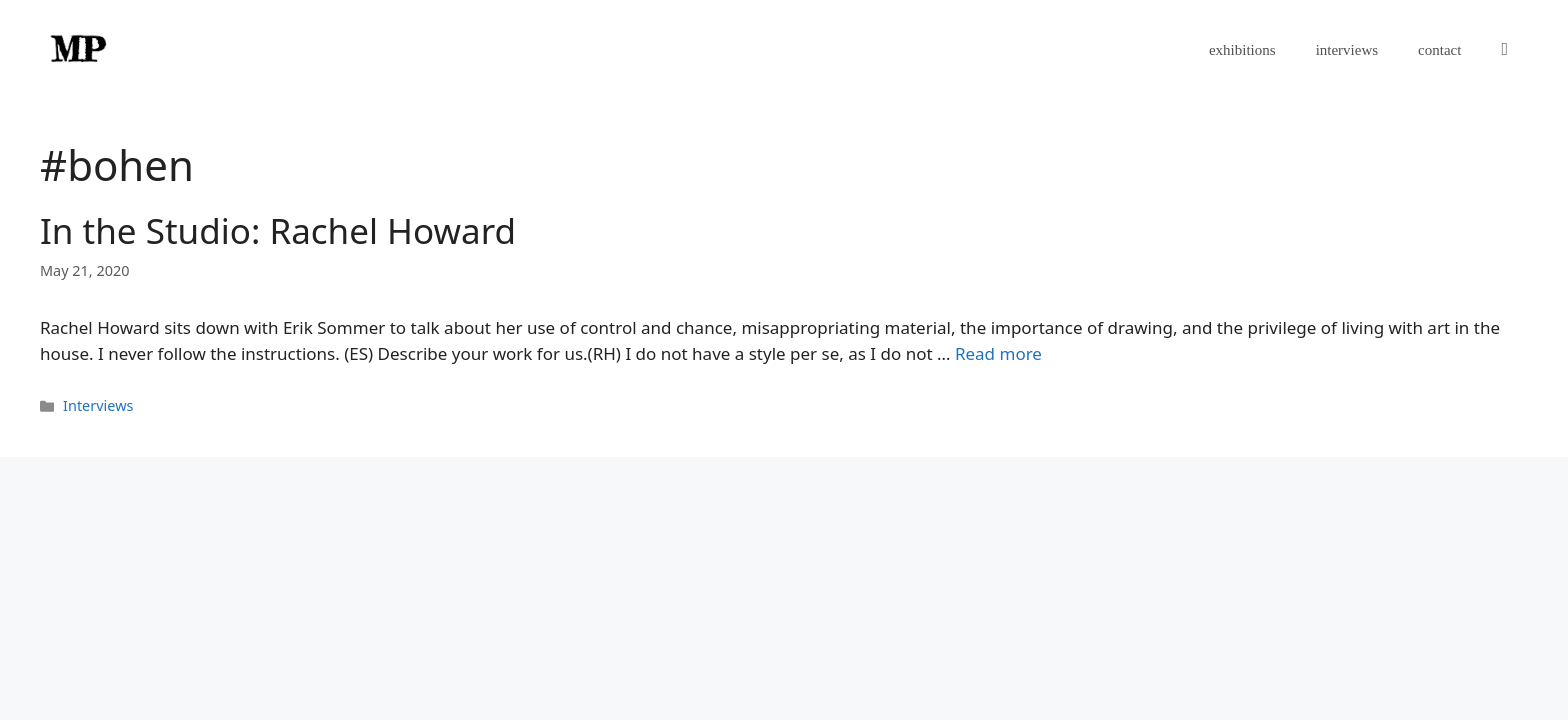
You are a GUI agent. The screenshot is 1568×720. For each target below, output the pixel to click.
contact (1439, 50)
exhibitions (1242, 50)
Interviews (98, 405)
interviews (1347, 50)
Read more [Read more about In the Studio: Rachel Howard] (998, 353)
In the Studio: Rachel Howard (278, 230)
